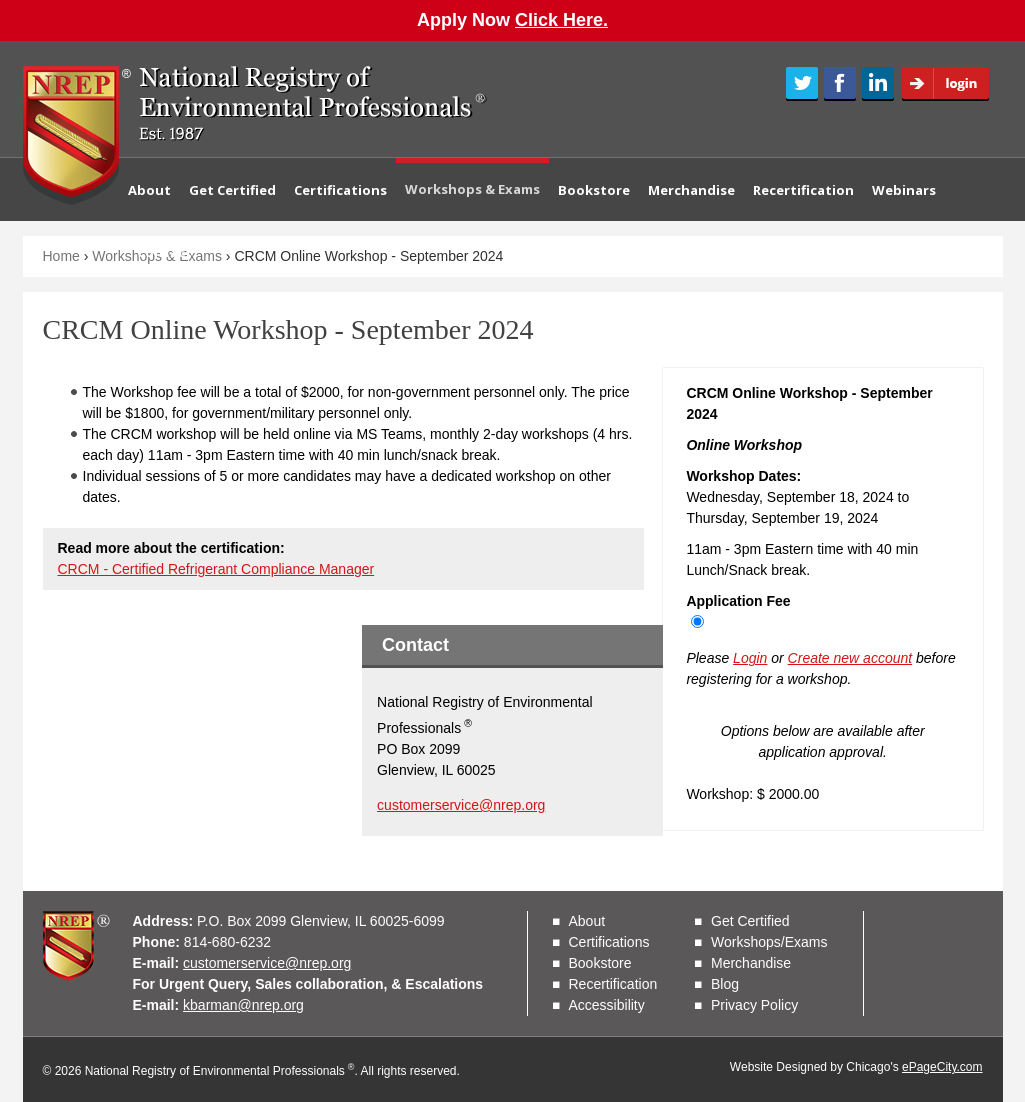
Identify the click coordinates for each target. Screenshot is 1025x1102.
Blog (725, 984)
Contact (164, 252)
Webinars (904, 190)
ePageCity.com (942, 1067)
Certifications (340, 190)
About (149, 190)
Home (61, 256)
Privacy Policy (754, 1005)
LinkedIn (878, 84)
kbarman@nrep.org (243, 1005)
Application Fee (738, 601)
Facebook (840, 84)
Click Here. (561, 20)
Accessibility (607, 1005)
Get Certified (232, 190)
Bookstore (594, 190)
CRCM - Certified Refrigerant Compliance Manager (216, 569)
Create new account (850, 658)
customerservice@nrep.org (461, 805)
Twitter (802, 84)
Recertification (803, 190)
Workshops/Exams (769, 942)
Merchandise (691, 190)
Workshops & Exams (472, 189)
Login (952, 84)
